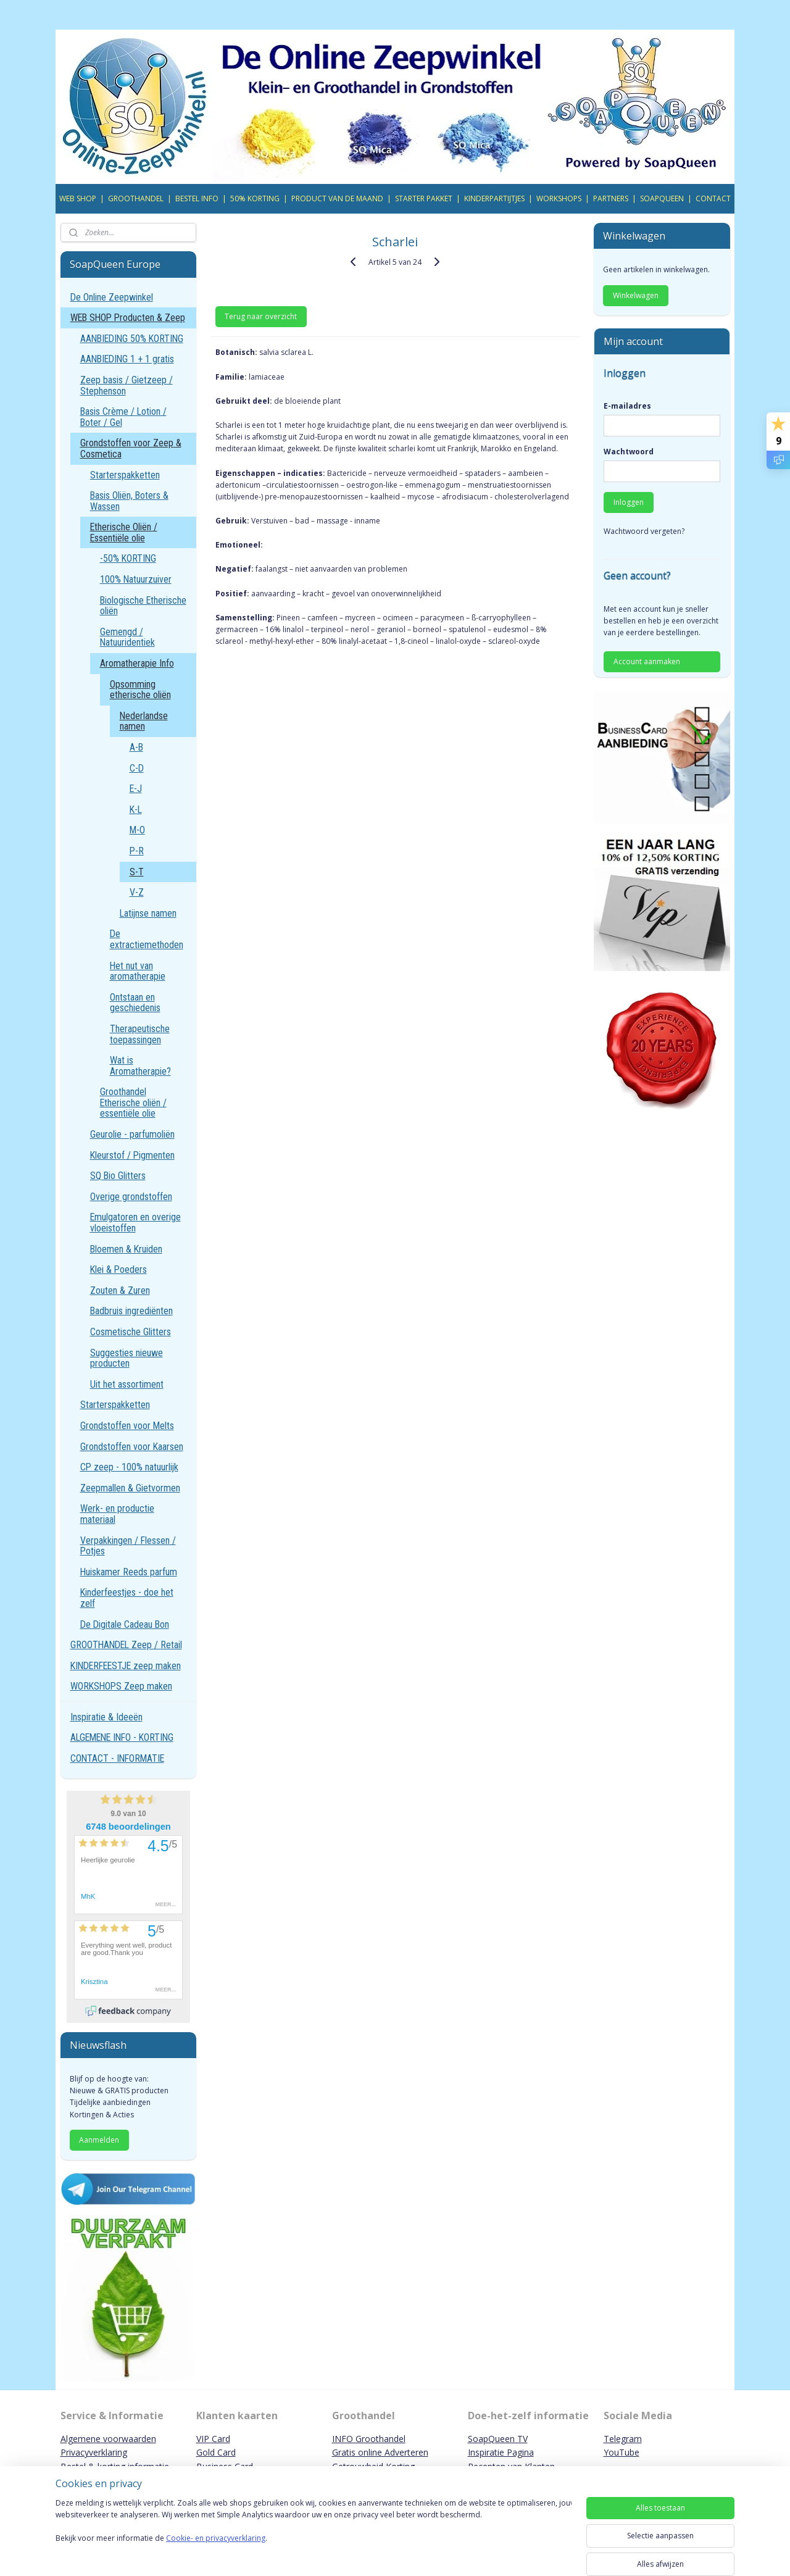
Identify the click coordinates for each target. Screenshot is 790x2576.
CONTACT (713, 198)
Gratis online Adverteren (380, 2452)
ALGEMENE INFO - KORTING (121, 1737)
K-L (136, 809)
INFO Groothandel (368, 2439)
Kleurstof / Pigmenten (132, 1155)
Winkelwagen (636, 295)
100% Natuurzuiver (136, 579)
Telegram (623, 2439)
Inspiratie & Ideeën (106, 1717)
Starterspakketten (125, 475)
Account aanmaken (646, 661)
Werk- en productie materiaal (117, 1514)
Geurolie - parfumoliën (132, 1134)
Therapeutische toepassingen (140, 1034)
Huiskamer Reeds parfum (128, 1572)
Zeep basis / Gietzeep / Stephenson (126, 385)
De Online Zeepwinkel (111, 297)
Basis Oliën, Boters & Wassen (129, 501)
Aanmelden (99, 2140)
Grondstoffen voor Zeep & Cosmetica (130, 448)
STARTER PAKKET (423, 198)
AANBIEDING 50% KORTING (131, 338)
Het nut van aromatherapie (137, 971)
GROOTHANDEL (136, 198)
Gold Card (216, 2452)
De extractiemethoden (146, 939)
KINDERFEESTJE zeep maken (125, 1666)
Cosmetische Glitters (130, 1332)
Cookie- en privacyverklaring (215, 2550)
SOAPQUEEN (662, 198)
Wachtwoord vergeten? (644, 531)
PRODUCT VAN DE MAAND (337, 198)
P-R (137, 851)
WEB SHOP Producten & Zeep (127, 317)
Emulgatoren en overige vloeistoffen (135, 1222)
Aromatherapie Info (137, 663)
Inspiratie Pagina (501, 2452)
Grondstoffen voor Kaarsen (131, 1447)
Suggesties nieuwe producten (126, 1358)
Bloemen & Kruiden (126, 1249)
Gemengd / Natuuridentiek (127, 637)
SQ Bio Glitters (118, 1176)
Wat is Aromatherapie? (140, 1065)
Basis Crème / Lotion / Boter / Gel (123, 417)
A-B (136, 747)
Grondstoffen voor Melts (127, 1426)
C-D (137, 768)
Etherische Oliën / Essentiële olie (123, 532)
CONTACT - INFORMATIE (117, 1758)
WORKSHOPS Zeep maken (121, 1686)
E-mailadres (627, 406)
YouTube (621, 2452)
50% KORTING (255, 198)
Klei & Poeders (118, 1269)
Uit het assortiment (127, 1384)
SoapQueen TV (498, 2439)
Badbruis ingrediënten (131, 1311)
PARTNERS (610, 198)
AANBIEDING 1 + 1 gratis (127, 359)
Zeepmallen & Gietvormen (130, 1488)
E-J (136, 788)
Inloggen (628, 502)
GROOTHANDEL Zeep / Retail (126, 1645)
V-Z (137, 892)
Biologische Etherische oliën (143, 605)
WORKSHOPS (558, 198)
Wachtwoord (629, 451)
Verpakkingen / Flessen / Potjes (128, 1546)
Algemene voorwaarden (108, 2439)
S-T (137, 872)
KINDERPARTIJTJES (494, 198)
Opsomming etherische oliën (140, 689)
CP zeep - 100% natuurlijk (129, 1467)
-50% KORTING (128, 558)
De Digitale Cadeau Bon (124, 1624)
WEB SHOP (77, 198)
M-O (137, 830)
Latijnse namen (148, 913)
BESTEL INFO (196, 198)
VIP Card (213, 2439)
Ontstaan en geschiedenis (135, 1002)
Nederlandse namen (144, 721)
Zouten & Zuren (120, 1290)
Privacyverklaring (93, 2452)
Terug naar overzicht (261, 316)
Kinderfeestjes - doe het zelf (126, 1597)
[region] (314, 2534)
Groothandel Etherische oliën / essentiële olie (133, 1102)
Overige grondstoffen (131, 1197)
